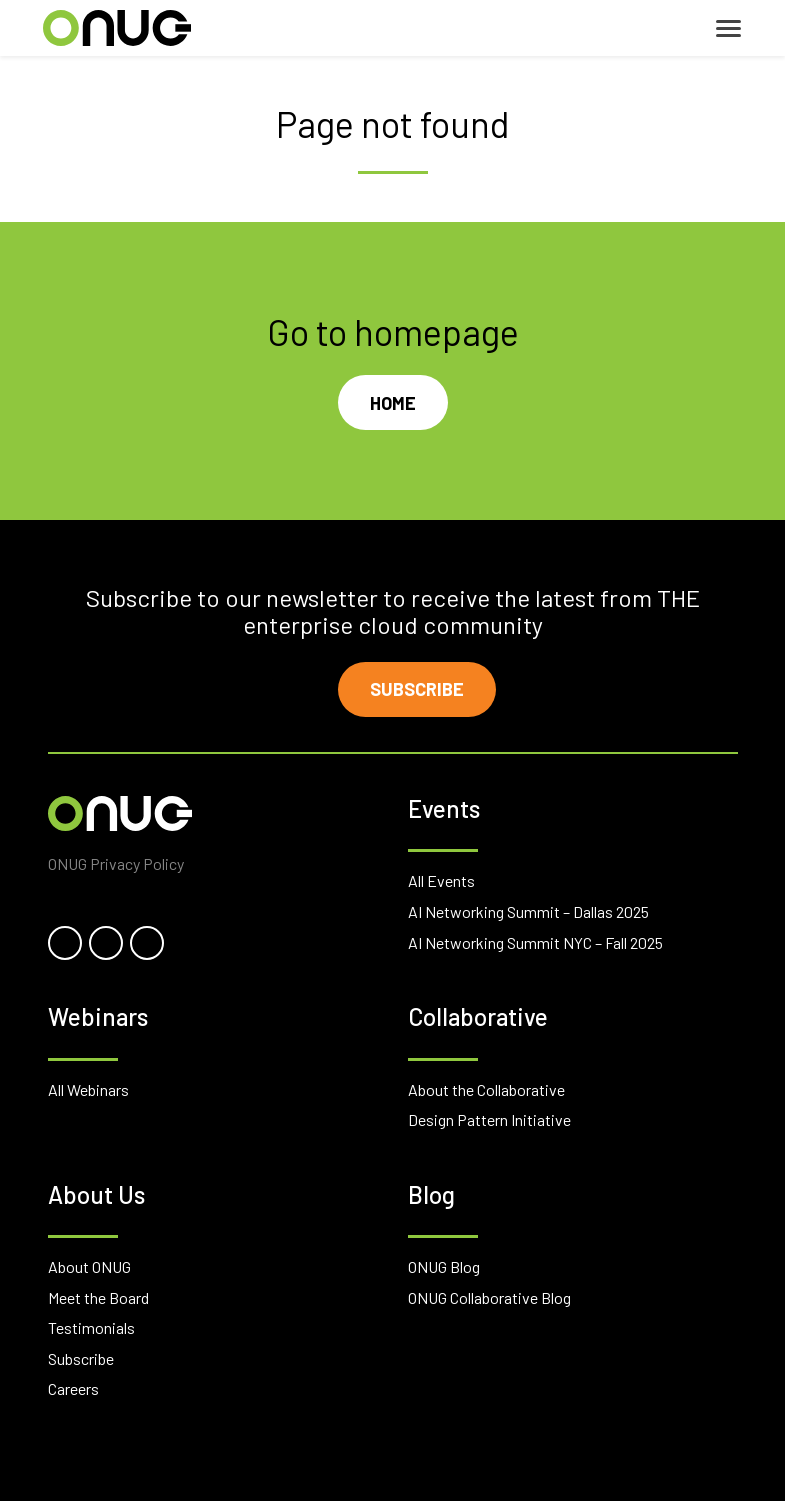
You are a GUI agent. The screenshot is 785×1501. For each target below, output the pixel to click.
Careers (73, 1388)
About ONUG (89, 1266)
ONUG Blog (444, 1266)
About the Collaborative (486, 1089)
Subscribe (417, 689)
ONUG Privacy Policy (116, 863)
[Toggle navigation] (728, 28)
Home (393, 403)
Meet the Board (98, 1297)
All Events (441, 880)
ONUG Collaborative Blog (489, 1297)
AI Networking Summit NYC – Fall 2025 (535, 942)
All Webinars (88, 1089)
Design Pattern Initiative (489, 1119)
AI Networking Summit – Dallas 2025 (528, 911)
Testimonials (91, 1327)
